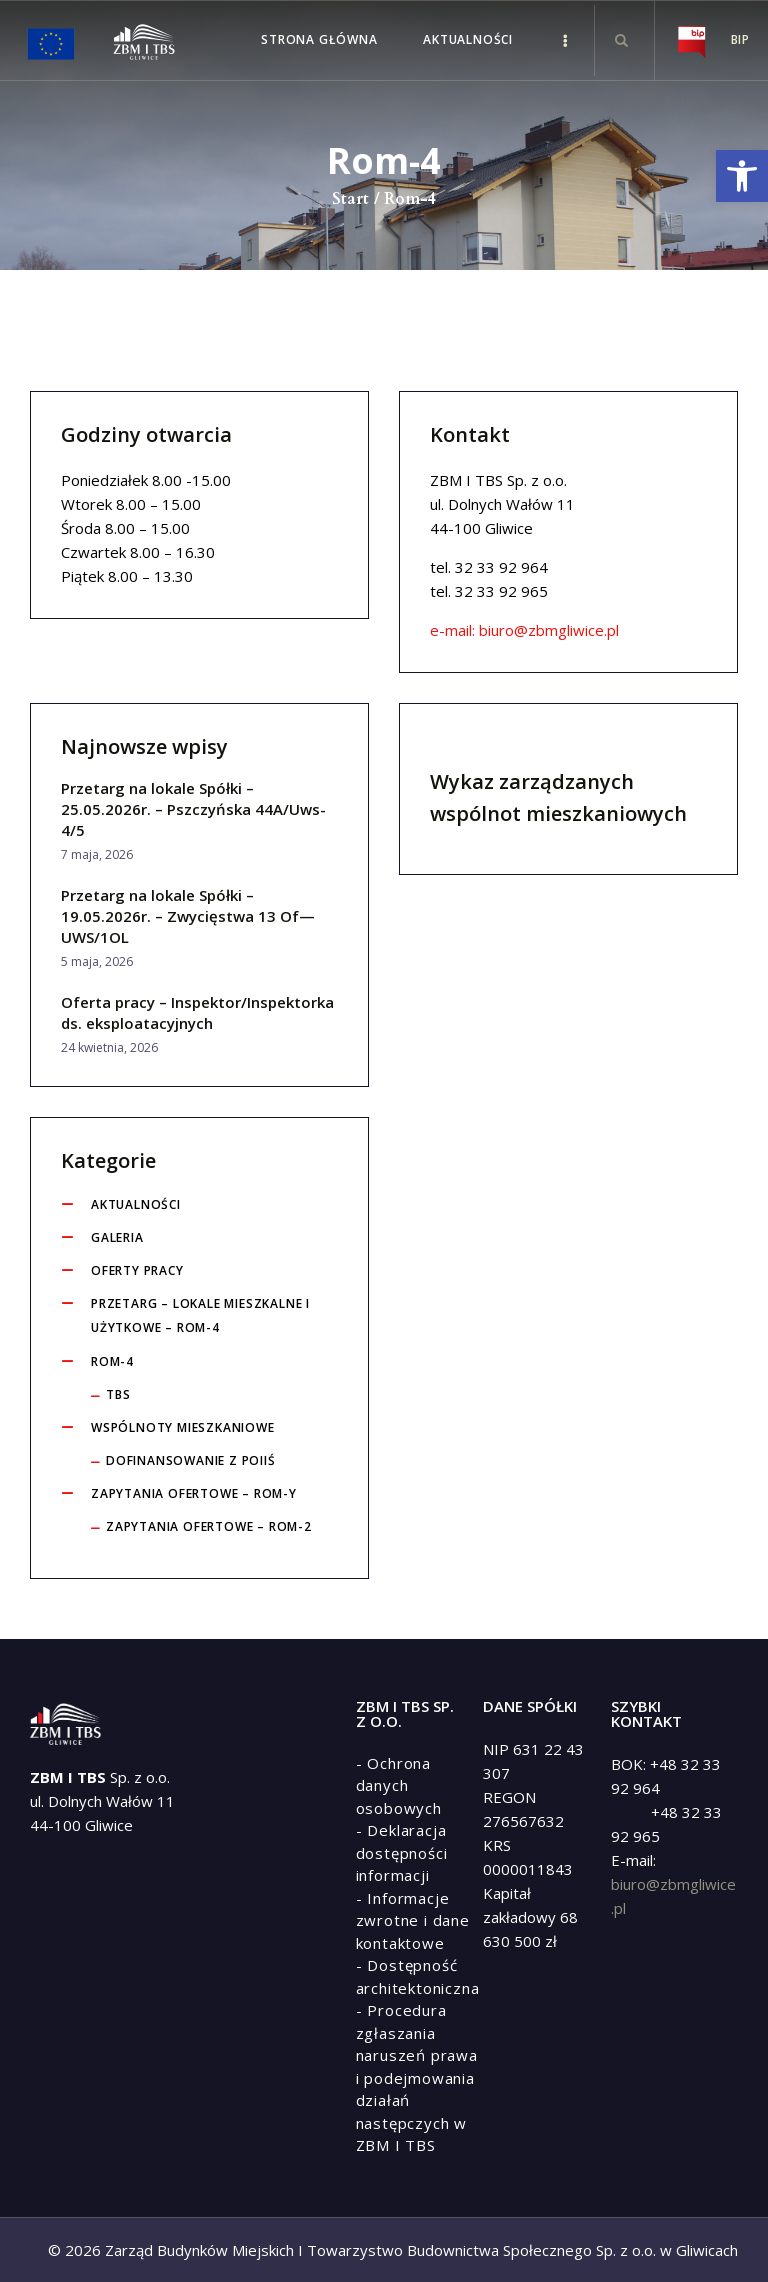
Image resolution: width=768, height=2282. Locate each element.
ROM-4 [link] (112, 1361)
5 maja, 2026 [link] (97, 961)
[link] (742, 176)
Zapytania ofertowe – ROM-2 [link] (209, 1526)
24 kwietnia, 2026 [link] (109, 1047)
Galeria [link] (117, 1237)
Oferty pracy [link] (137, 1270)
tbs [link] (118, 1394)
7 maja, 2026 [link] (97, 854)
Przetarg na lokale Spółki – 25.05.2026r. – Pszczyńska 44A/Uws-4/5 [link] (193, 809)
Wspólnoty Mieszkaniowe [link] (183, 1427)
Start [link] (350, 199)
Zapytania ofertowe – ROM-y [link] (194, 1493)
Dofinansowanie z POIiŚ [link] (191, 1460)
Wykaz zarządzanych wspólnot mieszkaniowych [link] (558, 797)
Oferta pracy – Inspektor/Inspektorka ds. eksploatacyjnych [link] (197, 1012)
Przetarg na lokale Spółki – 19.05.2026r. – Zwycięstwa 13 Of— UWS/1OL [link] (188, 916)
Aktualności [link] (136, 1204)
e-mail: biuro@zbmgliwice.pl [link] (524, 630)
